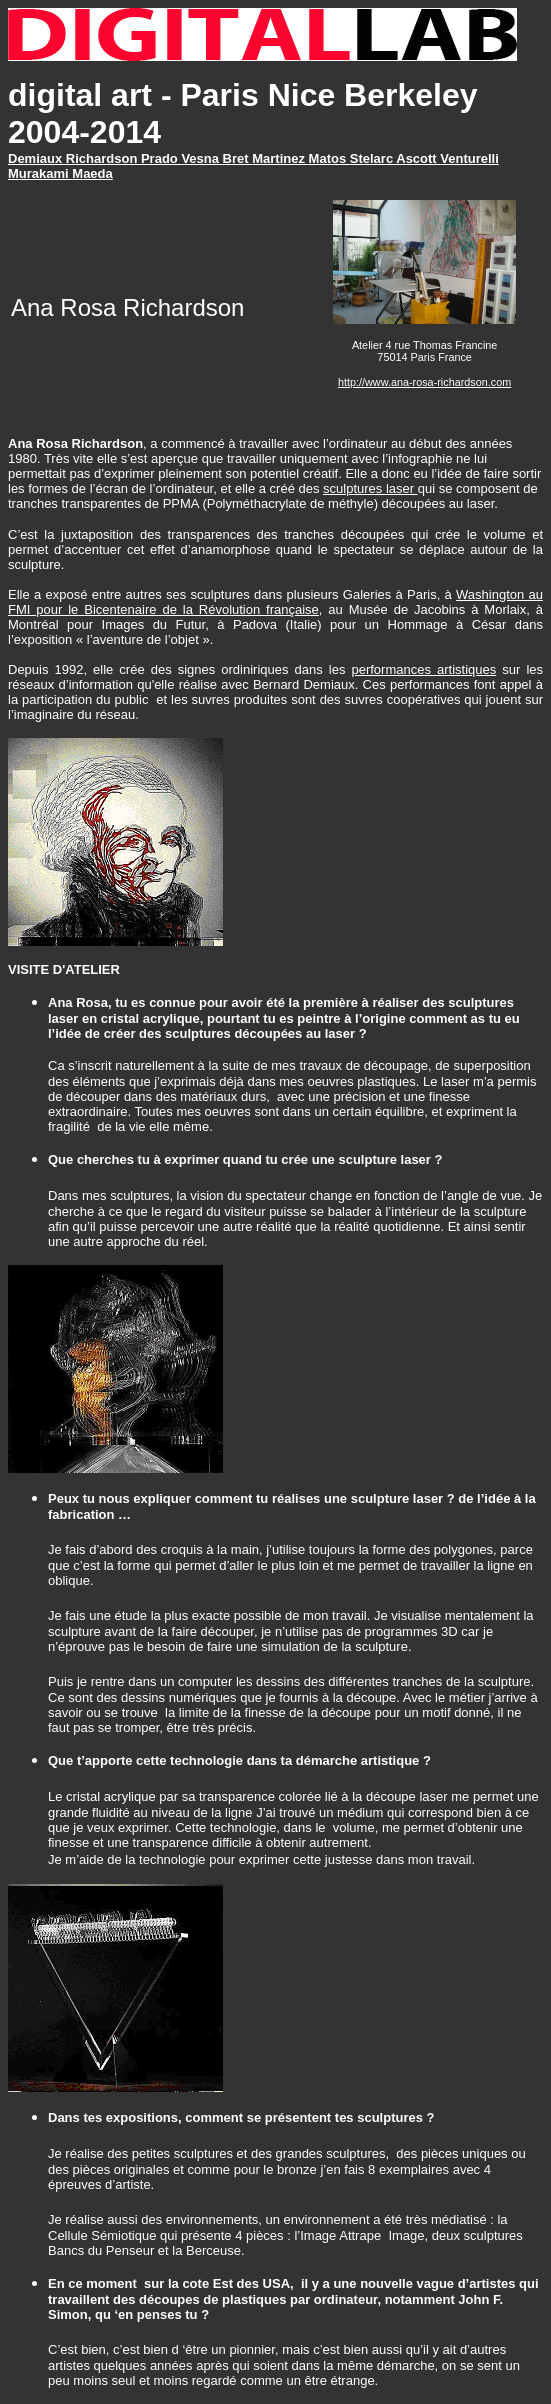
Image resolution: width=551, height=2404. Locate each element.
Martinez (280, 158)
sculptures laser (370, 488)
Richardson (103, 158)
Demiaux (37, 158)
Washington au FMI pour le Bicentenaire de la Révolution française (275, 602)
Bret (238, 158)
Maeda (92, 173)
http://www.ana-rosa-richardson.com (424, 382)
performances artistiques (423, 669)
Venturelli (469, 158)
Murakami (40, 173)
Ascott (418, 158)
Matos (329, 158)
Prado (161, 158)
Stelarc (373, 158)
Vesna (201, 158)
